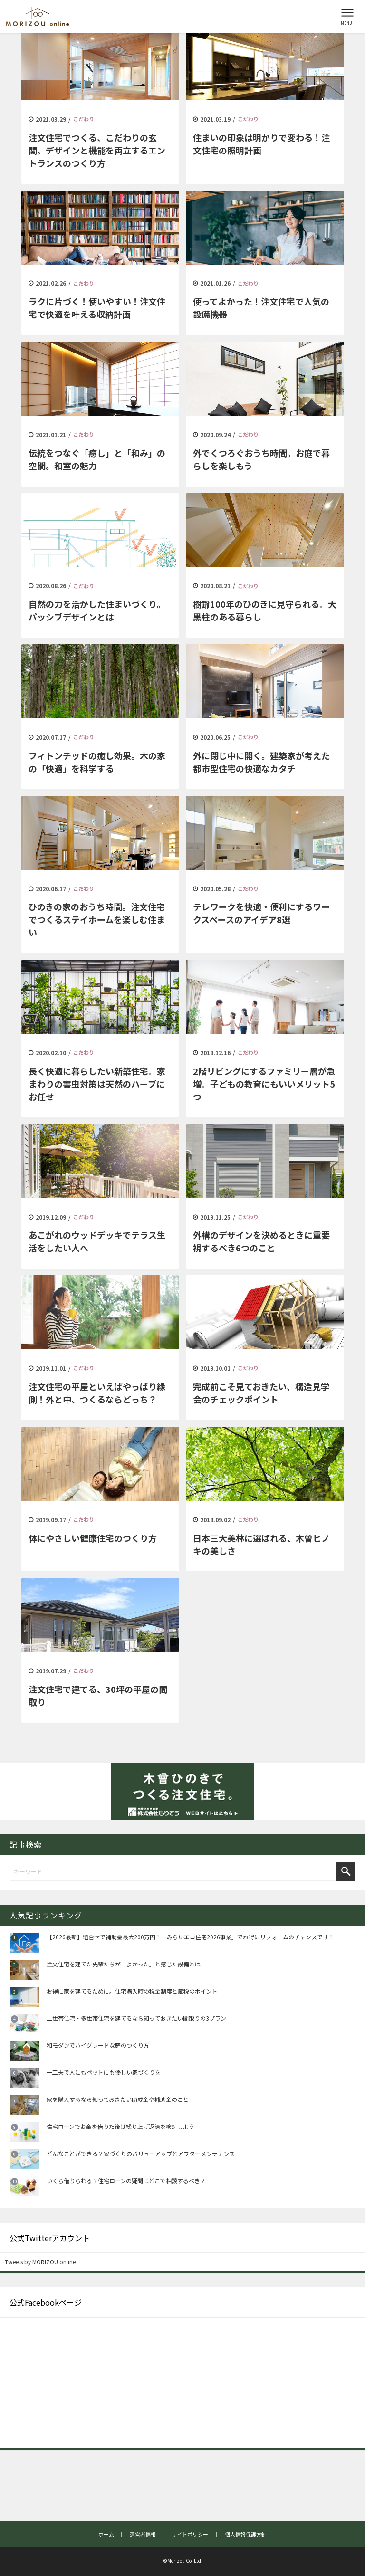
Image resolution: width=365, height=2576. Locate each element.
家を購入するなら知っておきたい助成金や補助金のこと (118, 2099)
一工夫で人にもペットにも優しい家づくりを (104, 2072)
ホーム (106, 2534)
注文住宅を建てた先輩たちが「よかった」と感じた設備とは (124, 1964)
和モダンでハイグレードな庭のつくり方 (98, 2045)
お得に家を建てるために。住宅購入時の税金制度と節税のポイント (132, 1991)
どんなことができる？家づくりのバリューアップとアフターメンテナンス (141, 2153)
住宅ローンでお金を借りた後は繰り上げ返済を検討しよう (120, 2126)
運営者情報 (143, 2534)
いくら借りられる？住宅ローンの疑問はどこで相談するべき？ (126, 2180)
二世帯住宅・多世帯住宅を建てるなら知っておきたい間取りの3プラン (136, 2018)
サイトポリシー (190, 2534)
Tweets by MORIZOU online (40, 2262)
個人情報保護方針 (246, 2534)
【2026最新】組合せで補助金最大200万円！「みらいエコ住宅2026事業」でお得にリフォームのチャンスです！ (190, 1937)
